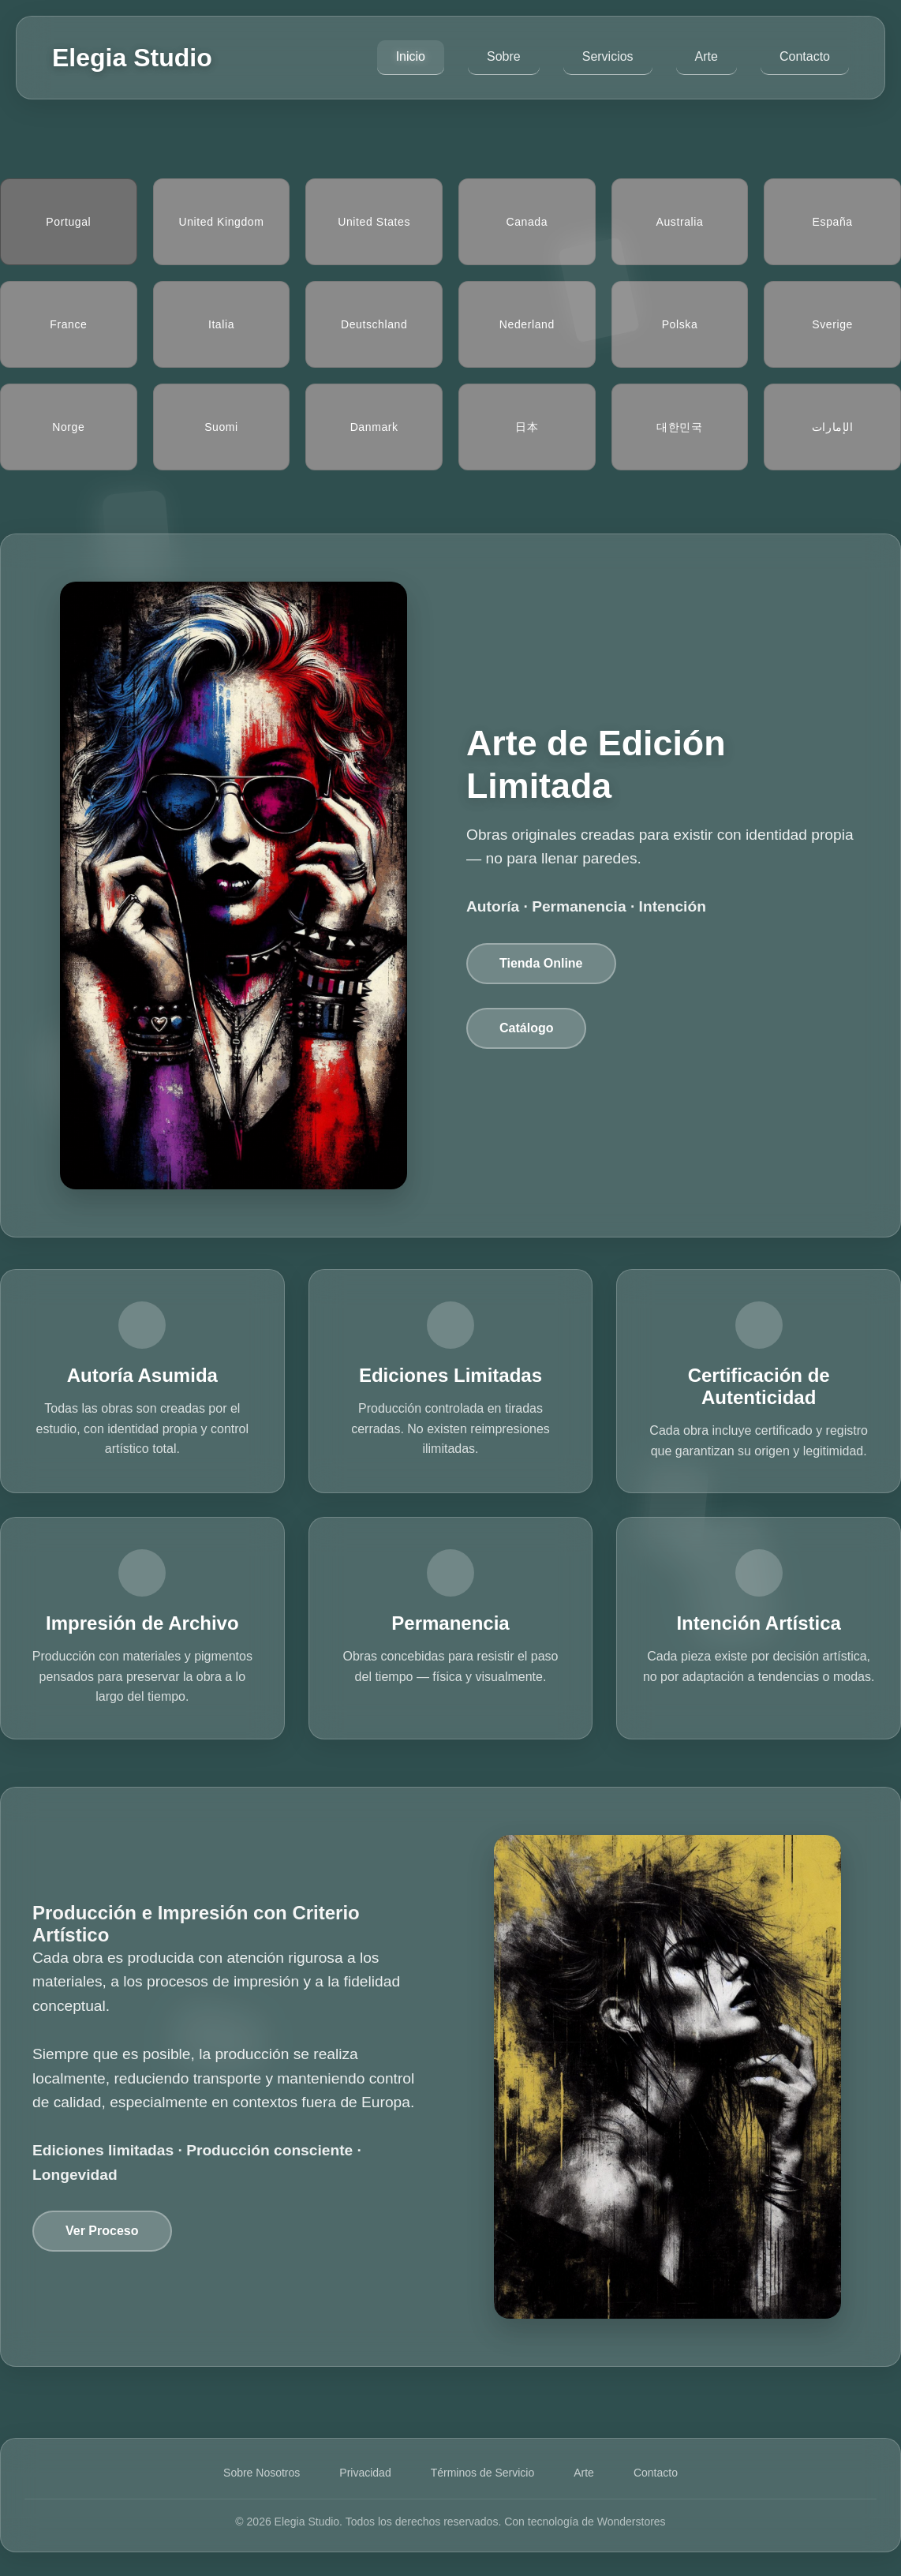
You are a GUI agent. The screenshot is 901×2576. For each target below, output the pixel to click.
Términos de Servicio (483, 2472)
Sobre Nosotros (261, 2472)
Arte (706, 56)
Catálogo (526, 1028)
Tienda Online (541, 963)
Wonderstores (631, 2521)
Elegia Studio (132, 57)
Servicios (608, 56)
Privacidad (365, 2472)
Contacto (804, 56)
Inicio (410, 56)
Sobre (504, 56)
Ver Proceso (102, 2230)
